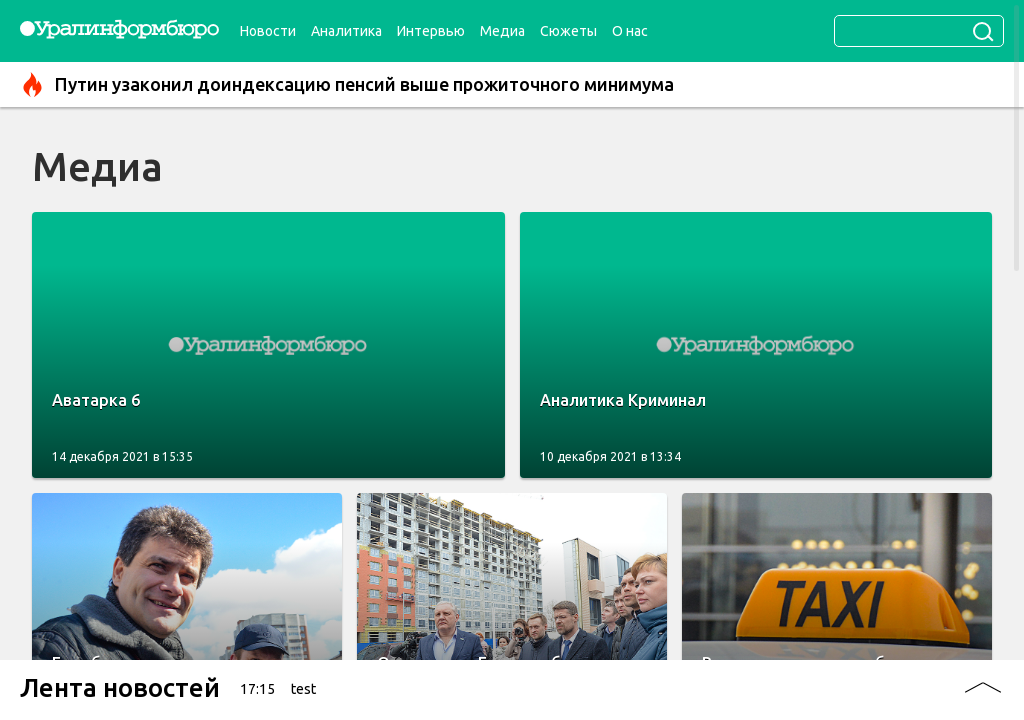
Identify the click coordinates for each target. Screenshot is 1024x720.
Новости (268, 31)
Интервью (431, 31)
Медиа (502, 31)
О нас (630, 31)
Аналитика (346, 31)
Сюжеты (568, 31)
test (303, 689)
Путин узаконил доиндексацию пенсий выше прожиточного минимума (347, 84)
